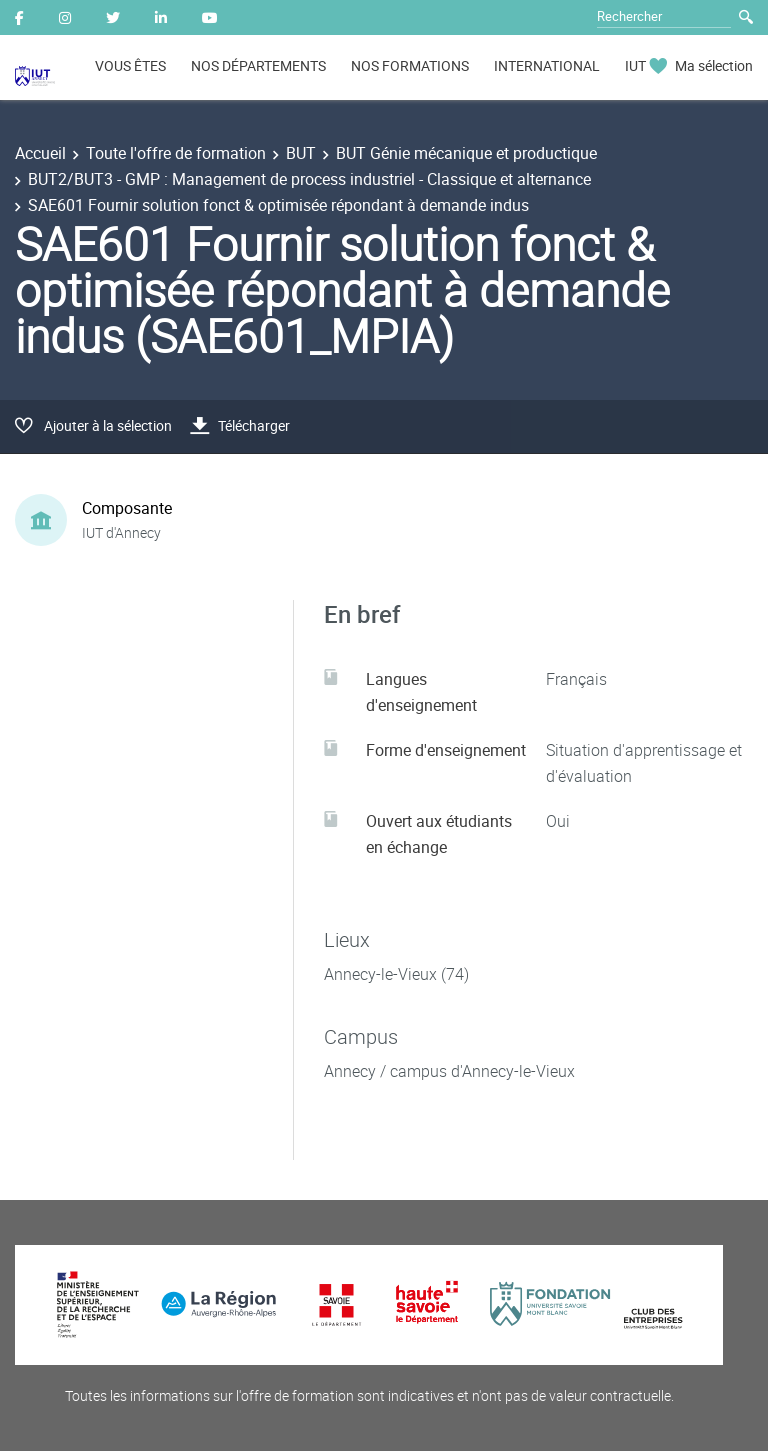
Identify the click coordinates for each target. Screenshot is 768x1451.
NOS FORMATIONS (410, 65)
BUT (301, 153)
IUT (635, 65)
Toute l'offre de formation (176, 153)
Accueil (40, 153)
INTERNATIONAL (547, 65)
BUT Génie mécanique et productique (466, 153)
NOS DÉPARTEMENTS (258, 65)
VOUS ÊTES (130, 65)
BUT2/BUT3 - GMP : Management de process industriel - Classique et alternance (309, 179)
